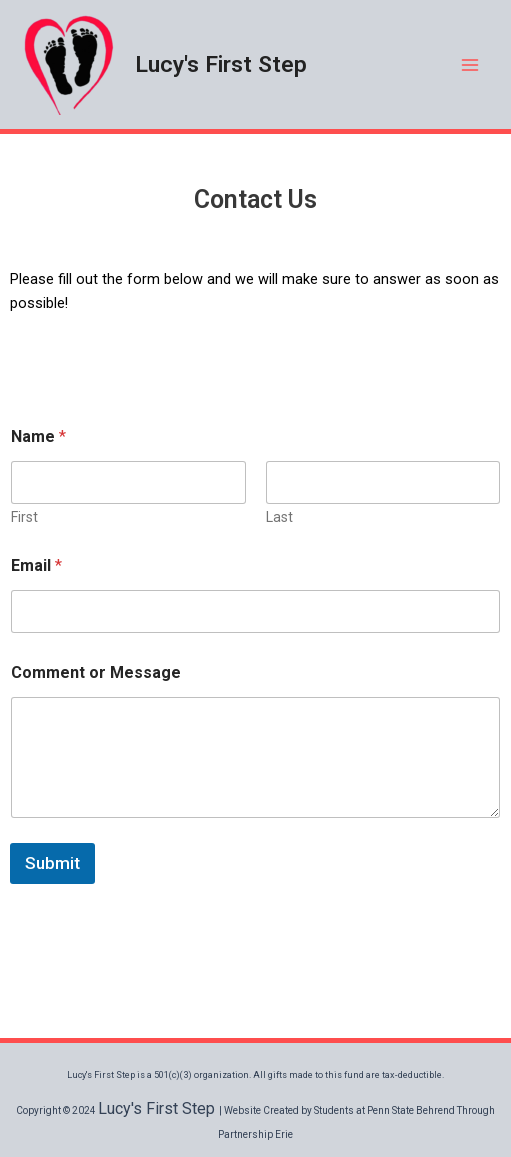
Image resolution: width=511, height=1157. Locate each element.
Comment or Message (96, 672)
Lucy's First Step (221, 64)
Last (279, 517)
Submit (52, 863)
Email (36, 565)
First (24, 517)
